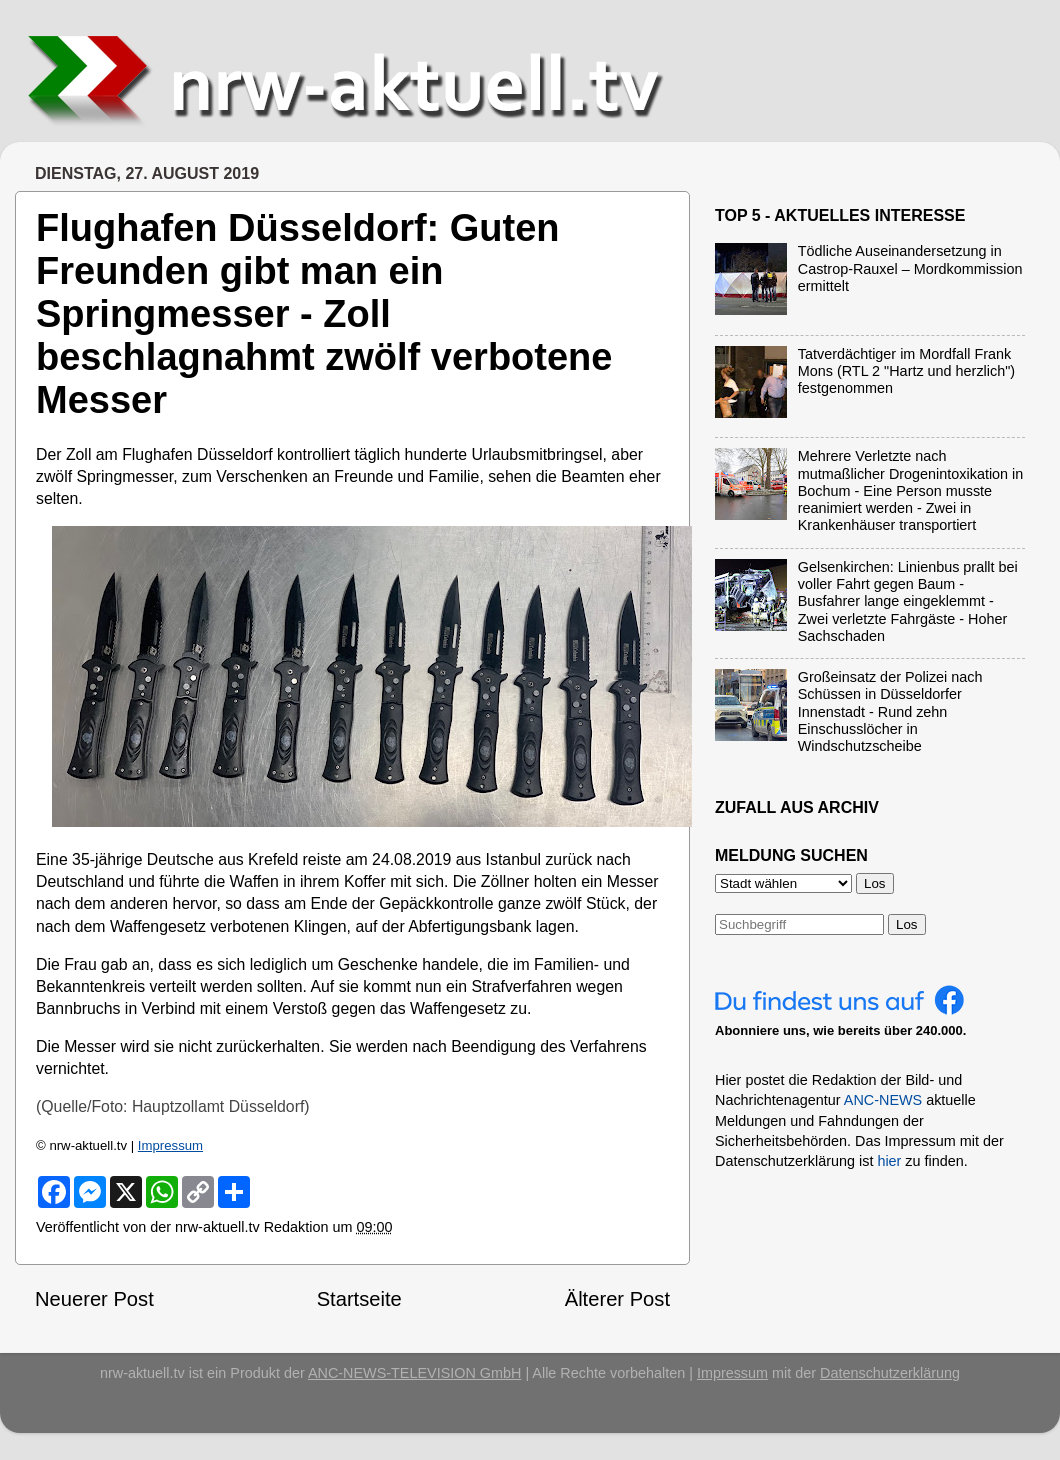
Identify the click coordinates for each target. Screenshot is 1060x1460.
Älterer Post (617, 1299)
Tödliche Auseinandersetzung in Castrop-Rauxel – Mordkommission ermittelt (910, 268)
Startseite (359, 1299)
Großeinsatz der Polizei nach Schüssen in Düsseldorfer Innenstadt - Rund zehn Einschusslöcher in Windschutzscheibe (890, 711)
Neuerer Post (94, 1299)
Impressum (170, 1145)
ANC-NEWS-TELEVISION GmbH (415, 1373)
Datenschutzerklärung (890, 1373)
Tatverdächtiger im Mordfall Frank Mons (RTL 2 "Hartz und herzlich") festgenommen (906, 371)
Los (907, 924)
